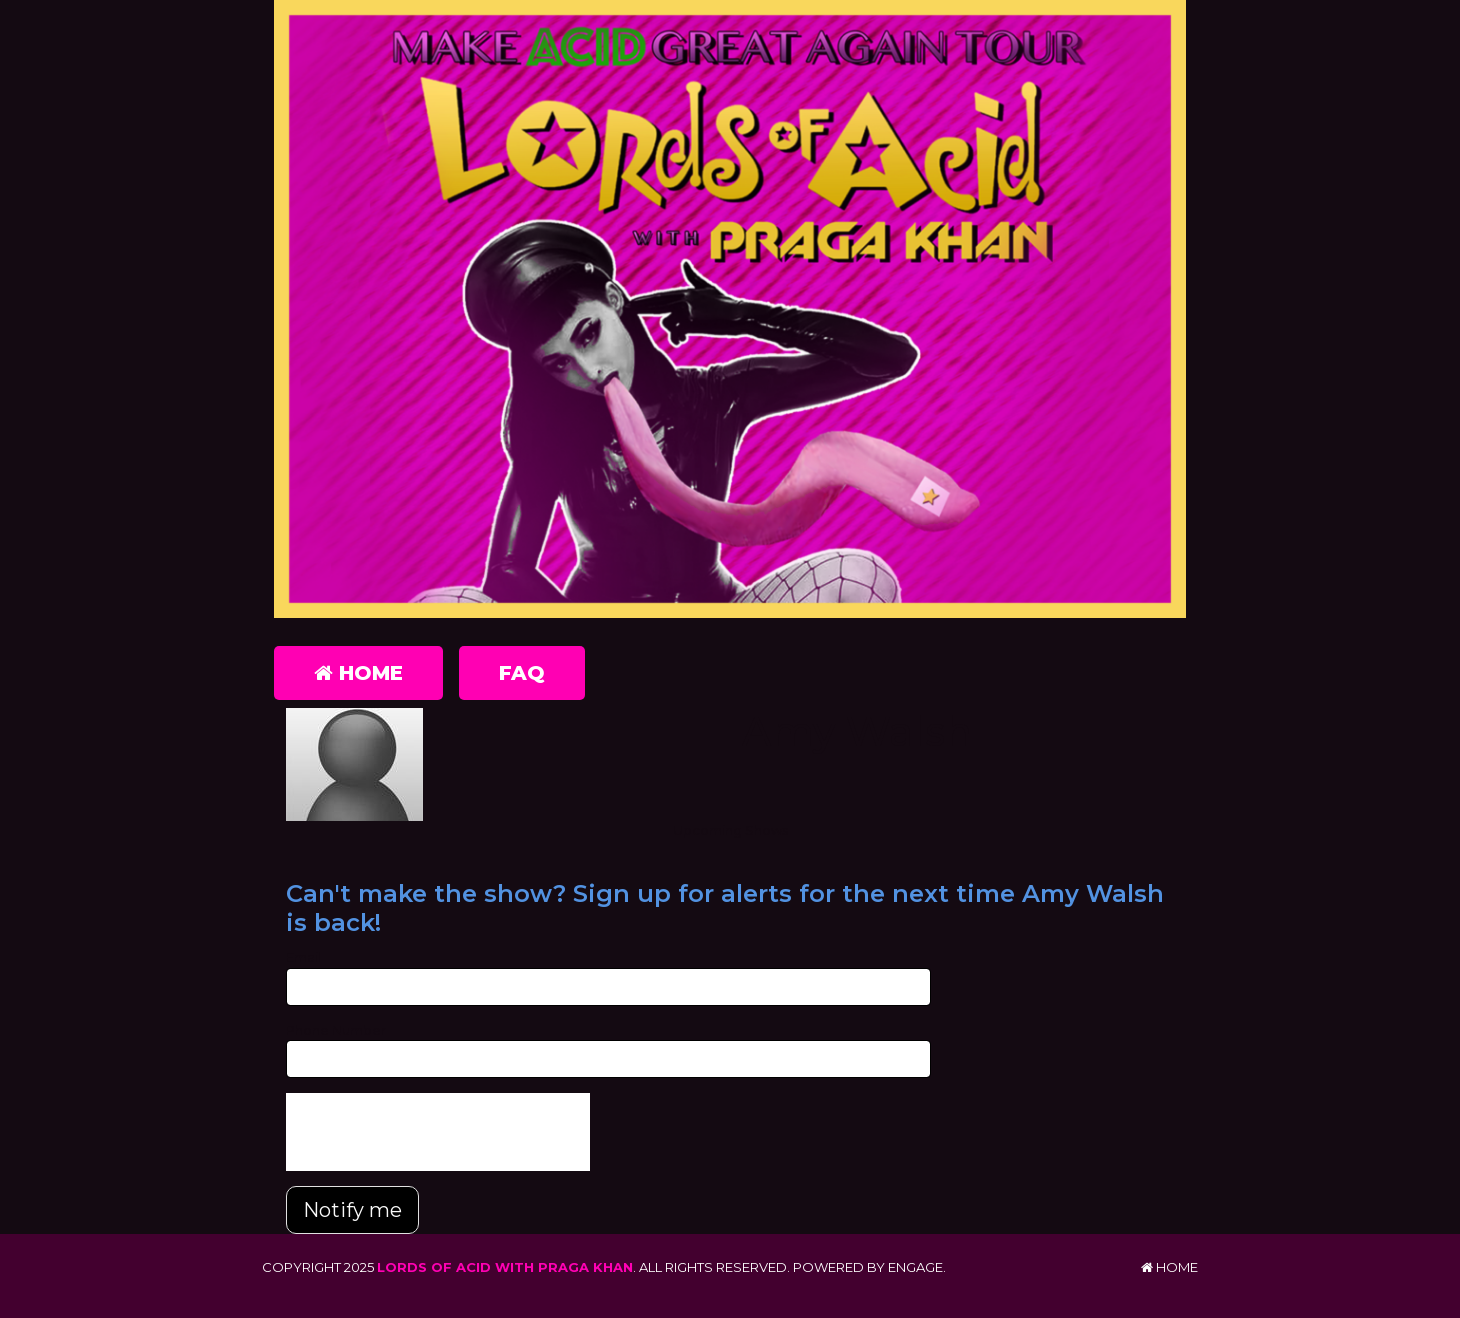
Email (303, 957)
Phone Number (336, 1030)
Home (358, 673)
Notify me (352, 1210)
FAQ (522, 673)
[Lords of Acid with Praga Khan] (730, 309)
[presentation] (438, 1132)
